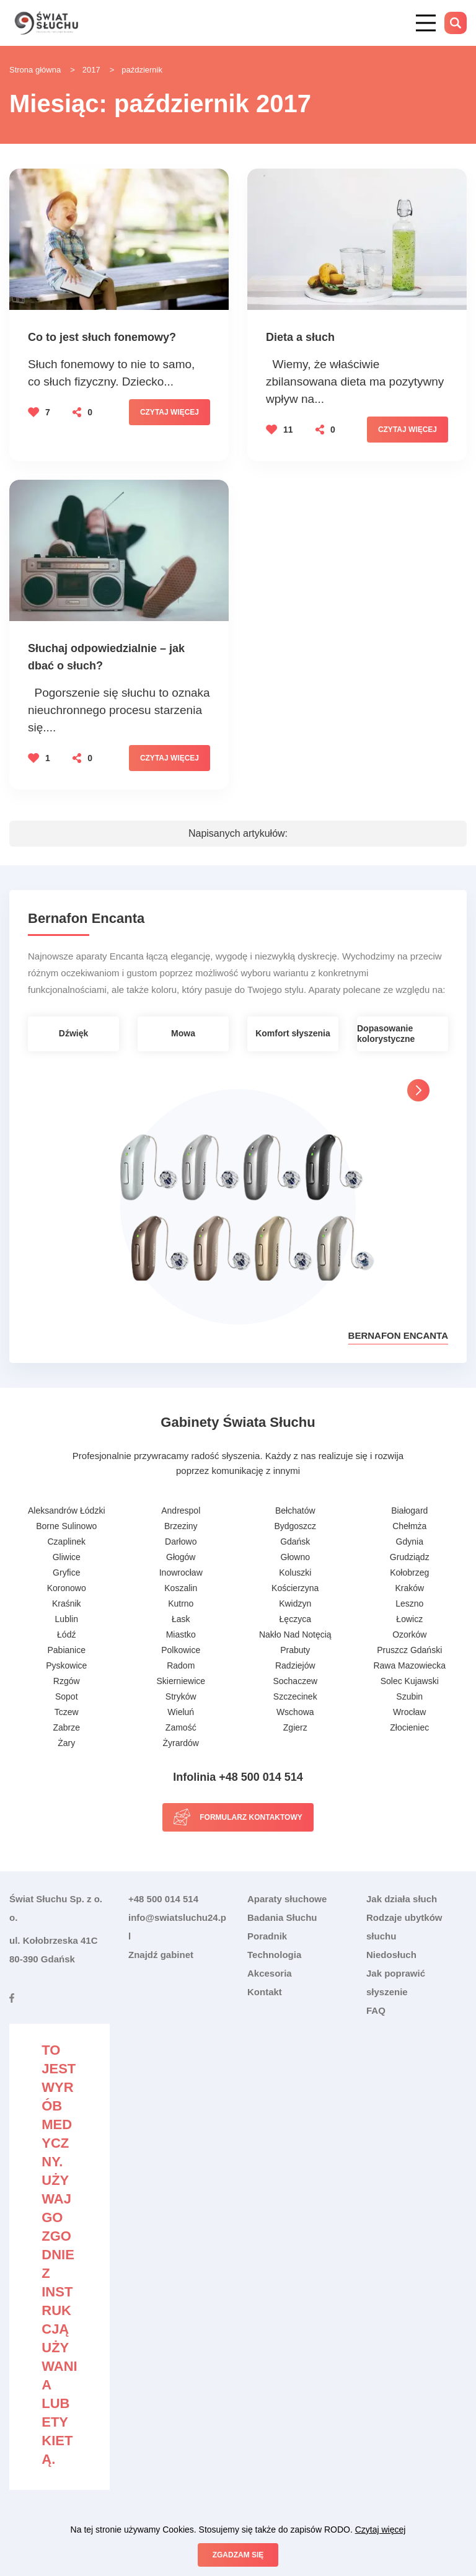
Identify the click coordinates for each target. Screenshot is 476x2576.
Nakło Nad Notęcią (295, 1634)
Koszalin (180, 1588)
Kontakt (264, 1992)
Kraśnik (66, 1603)
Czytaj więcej (169, 412)
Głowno (295, 1557)
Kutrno (180, 1603)
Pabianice (67, 1650)
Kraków (409, 1588)
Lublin (66, 1619)
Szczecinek (295, 1696)
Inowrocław (181, 1572)
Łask (181, 1619)
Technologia (274, 1954)
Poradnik (267, 1936)
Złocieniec (409, 1727)
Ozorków (409, 1634)
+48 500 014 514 (163, 1899)
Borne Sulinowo (66, 1526)
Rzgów (66, 1681)
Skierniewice (180, 1681)
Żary (66, 1743)
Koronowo (66, 1588)
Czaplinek (67, 1541)
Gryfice (66, 1572)
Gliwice (67, 1557)
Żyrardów (181, 1743)
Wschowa (295, 1712)
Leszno (409, 1603)
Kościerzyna (295, 1588)
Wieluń (180, 1712)
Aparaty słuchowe (287, 1899)
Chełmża (409, 1526)
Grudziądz (410, 1557)
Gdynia (409, 1541)
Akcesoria (269, 1973)
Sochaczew (295, 1681)
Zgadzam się (238, 2555)
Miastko (181, 1634)
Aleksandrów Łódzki (66, 1510)
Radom (181, 1665)
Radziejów (295, 1665)
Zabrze (66, 1727)
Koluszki (295, 1572)
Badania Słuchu (282, 1917)
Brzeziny (181, 1526)
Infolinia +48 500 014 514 (238, 1777)
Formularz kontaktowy (251, 1817)
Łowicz (409, 1619)
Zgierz (295, 1727)
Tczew (67, 1712)
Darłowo (180, 1541)
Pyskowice (66, 1665)
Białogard (409, 1510)
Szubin (409, 1696)
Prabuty (295, 1650)
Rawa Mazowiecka (409, 1665)
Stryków (180, 1696)
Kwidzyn (295, 1603)
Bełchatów (295, 1510)
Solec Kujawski (410, 1681)
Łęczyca (295, 1619)
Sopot (66, 1696)
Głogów (180, 1557)
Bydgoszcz (295, 1526)
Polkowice (180, 1650)
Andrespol (180, 1510)
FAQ (376, 2010)
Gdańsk (295, 1541)
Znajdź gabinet (160, 1954)
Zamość (180, 1727)
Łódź (66, 1634)
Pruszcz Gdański (409, 1650)
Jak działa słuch (401, 1899)
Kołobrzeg (409, 1572)
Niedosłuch (391, 1954)
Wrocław (409, 1712)
